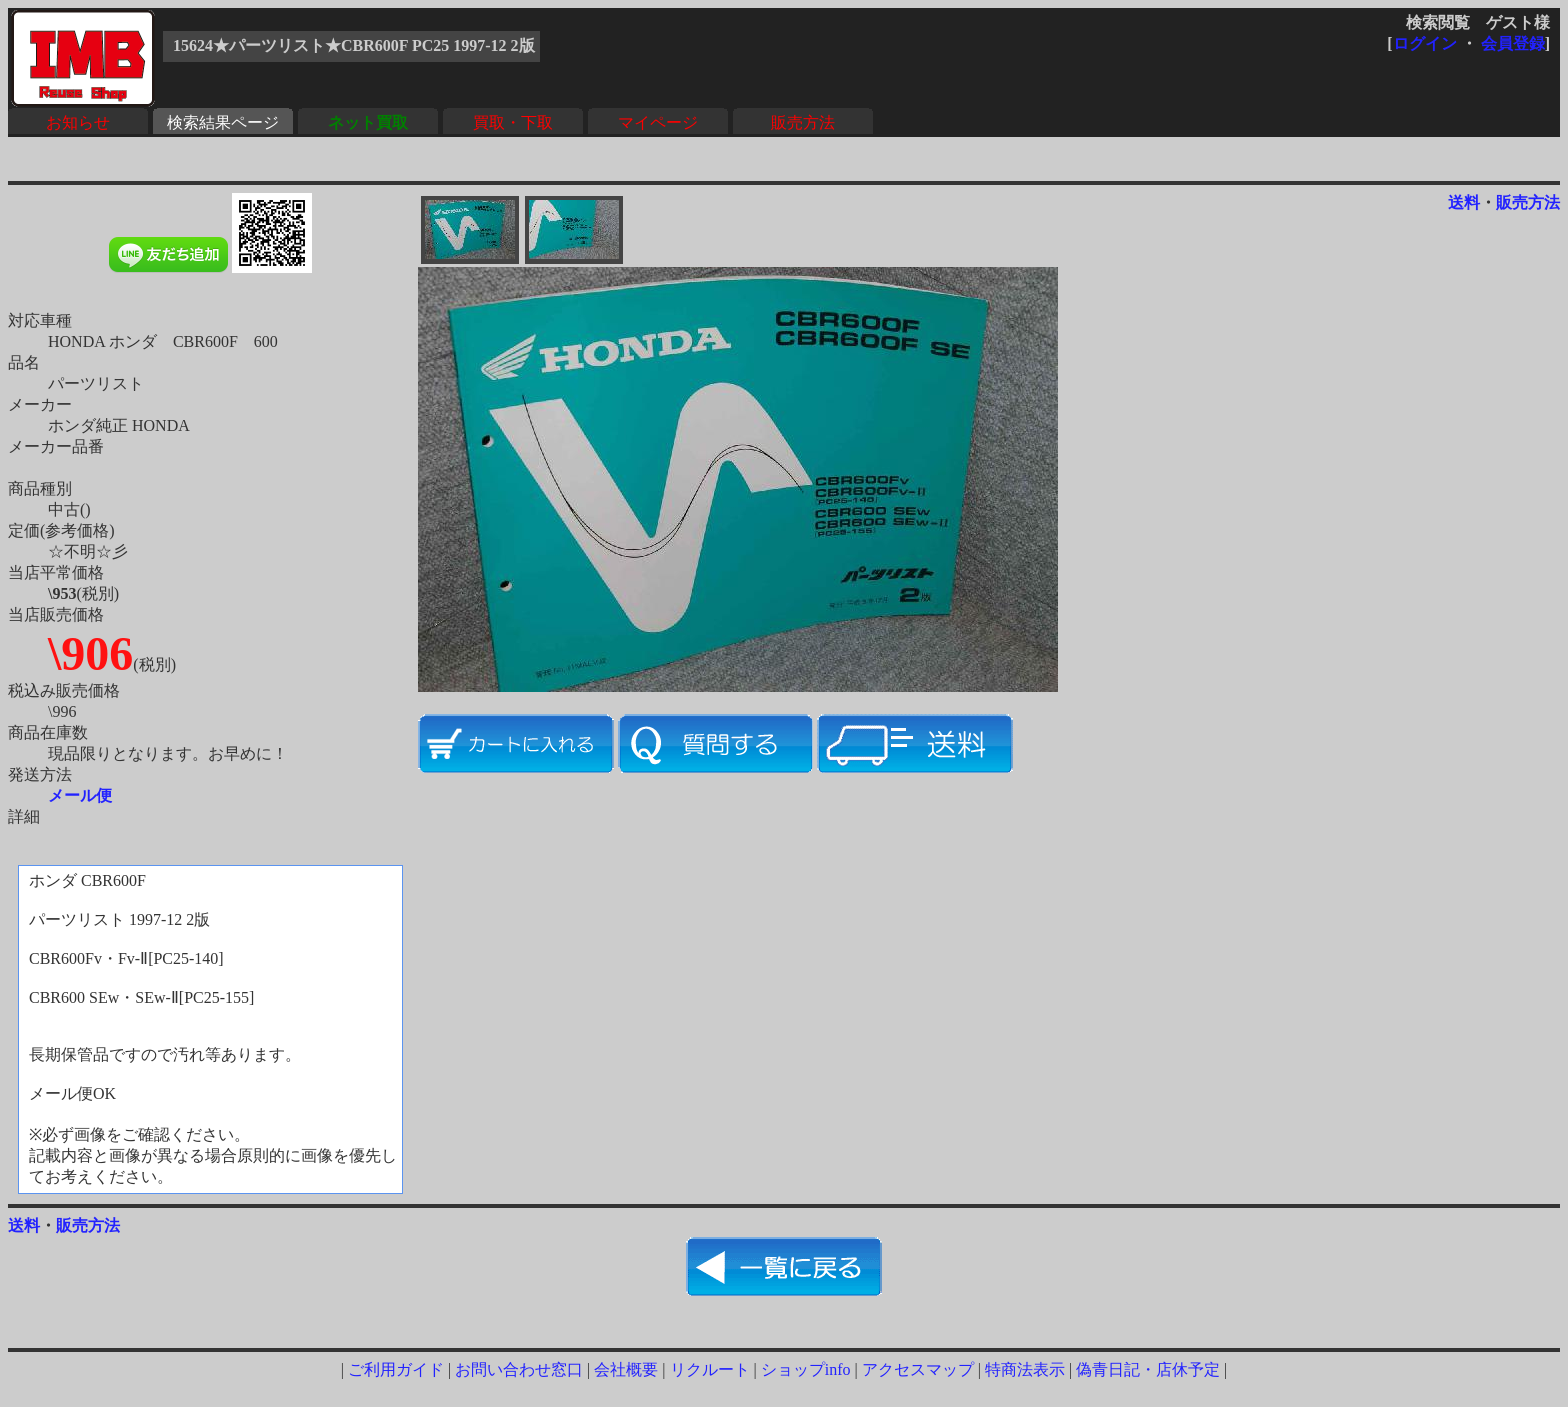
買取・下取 (513, 122)
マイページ (658, 122)
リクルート (710, 1369)
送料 (1464, 202)
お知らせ (78, 122)
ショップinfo (806, 1369)
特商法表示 (1025, 1369)
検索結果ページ (223, 122)
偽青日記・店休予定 (1148, 1369)
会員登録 (1513, 43)
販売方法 (803, 122)
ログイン (1425, 43)
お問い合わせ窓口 (519, 1369)
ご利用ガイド (396, 1369)
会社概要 (626, 1369)
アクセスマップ (918, 1369)
